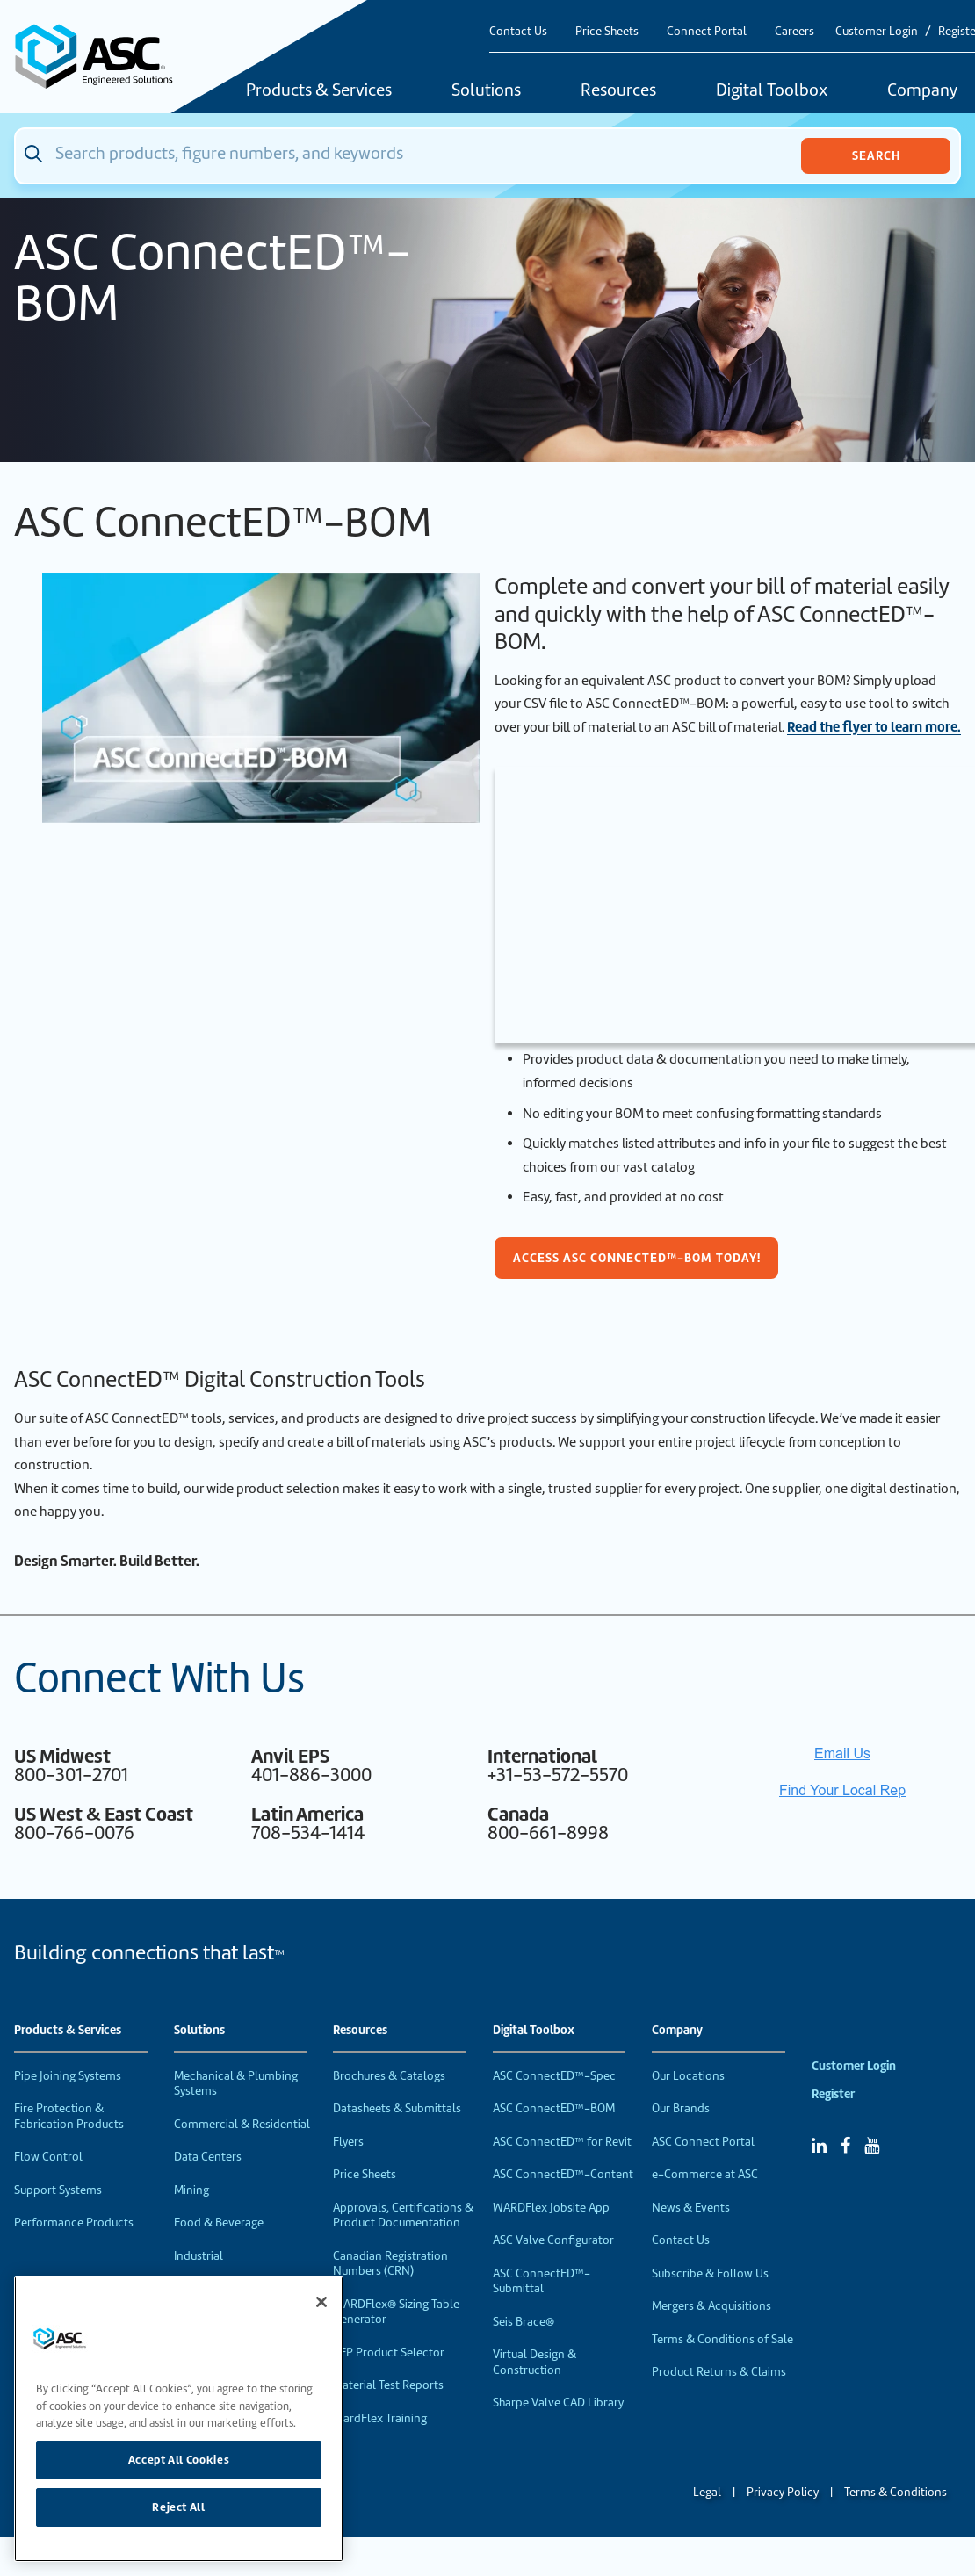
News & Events (691, 2207)
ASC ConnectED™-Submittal (541, 2281)
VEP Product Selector (388, 2352)
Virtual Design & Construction (534, 2362)
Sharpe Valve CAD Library (558, 2402)
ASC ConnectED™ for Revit (562, 2141)
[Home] (102, 56)
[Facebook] (845, 2145)
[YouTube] (871, 2145)
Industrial (198, 2255)
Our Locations (688, 2075)
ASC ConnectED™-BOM (554, 2108)
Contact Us (518, 31)
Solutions (486, 91)
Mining (191, 2190)
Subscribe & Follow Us (710, 2273)
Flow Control (48, 2156)
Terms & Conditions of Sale (722, 2339)
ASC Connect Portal (703, 2141)
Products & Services (319, 91)
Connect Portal (707, 31)
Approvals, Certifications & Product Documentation (403, 2215)
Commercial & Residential (242, 2124)
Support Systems (58, 2190)
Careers (794, 31)
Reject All (179, 2507)
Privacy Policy (783, 2492)
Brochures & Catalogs (389, 2075)
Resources (618, 91)
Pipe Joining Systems (67, 2075)
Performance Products (74, 2222)
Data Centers (208, 2156)
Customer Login (876, 31)
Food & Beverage (219, 2222)
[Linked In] (819, 2145)
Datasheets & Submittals (397, 2108)
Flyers (348, 2141)
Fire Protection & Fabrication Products (69, 2116)
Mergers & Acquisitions (711, 2305)
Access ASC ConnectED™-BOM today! (637, 1258)
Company (677, 2031)
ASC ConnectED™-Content (563, 2174)
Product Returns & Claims (719, 2371)
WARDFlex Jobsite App (551, 2207)
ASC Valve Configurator (553, 2240)
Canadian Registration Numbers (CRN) (390, 2263)
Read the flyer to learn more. (874, 727)
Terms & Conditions (895, 2492)
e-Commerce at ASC (705, 2174)
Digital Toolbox (771, 91)
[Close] (321, 2302)
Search (876, 155)
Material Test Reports (388, 2385)
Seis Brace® (523, 2321)
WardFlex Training (380, 2418)
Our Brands (681, 2108)
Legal (707, 2492)
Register (833, 2094)
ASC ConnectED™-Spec (554, 2075)
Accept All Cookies (179, 2459)
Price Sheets (607, 31)
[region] (178, 2419)
